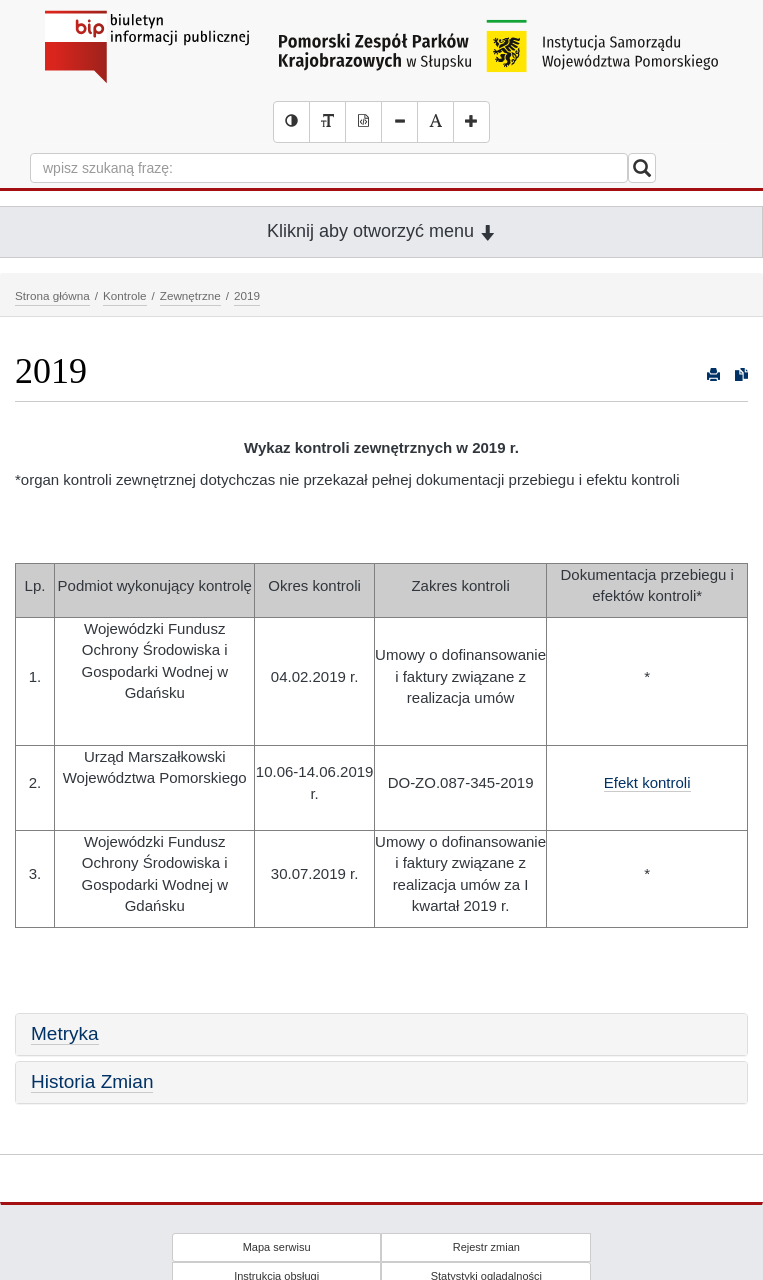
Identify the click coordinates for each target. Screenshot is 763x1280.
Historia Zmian (92, 1081)
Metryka (65, 1033)
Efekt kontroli (647, 782)
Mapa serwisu (277, 1247)
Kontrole (125, 295)
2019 (247, 295)
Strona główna (52, 295)
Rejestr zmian (486, 1247)
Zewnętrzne (190, 295)
